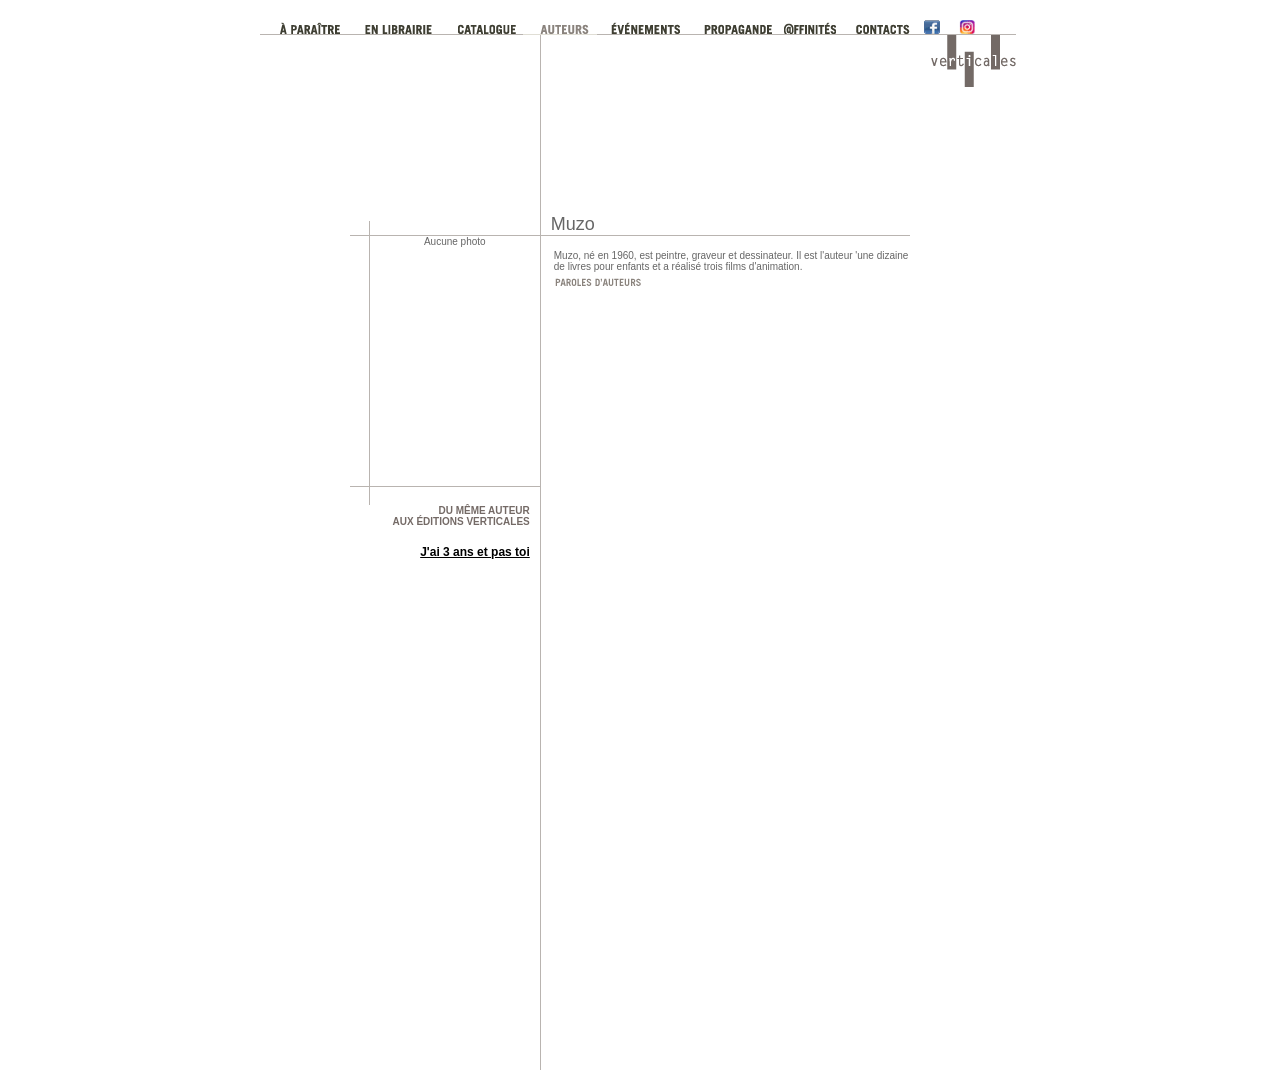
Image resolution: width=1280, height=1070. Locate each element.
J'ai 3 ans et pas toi (475, 552)
